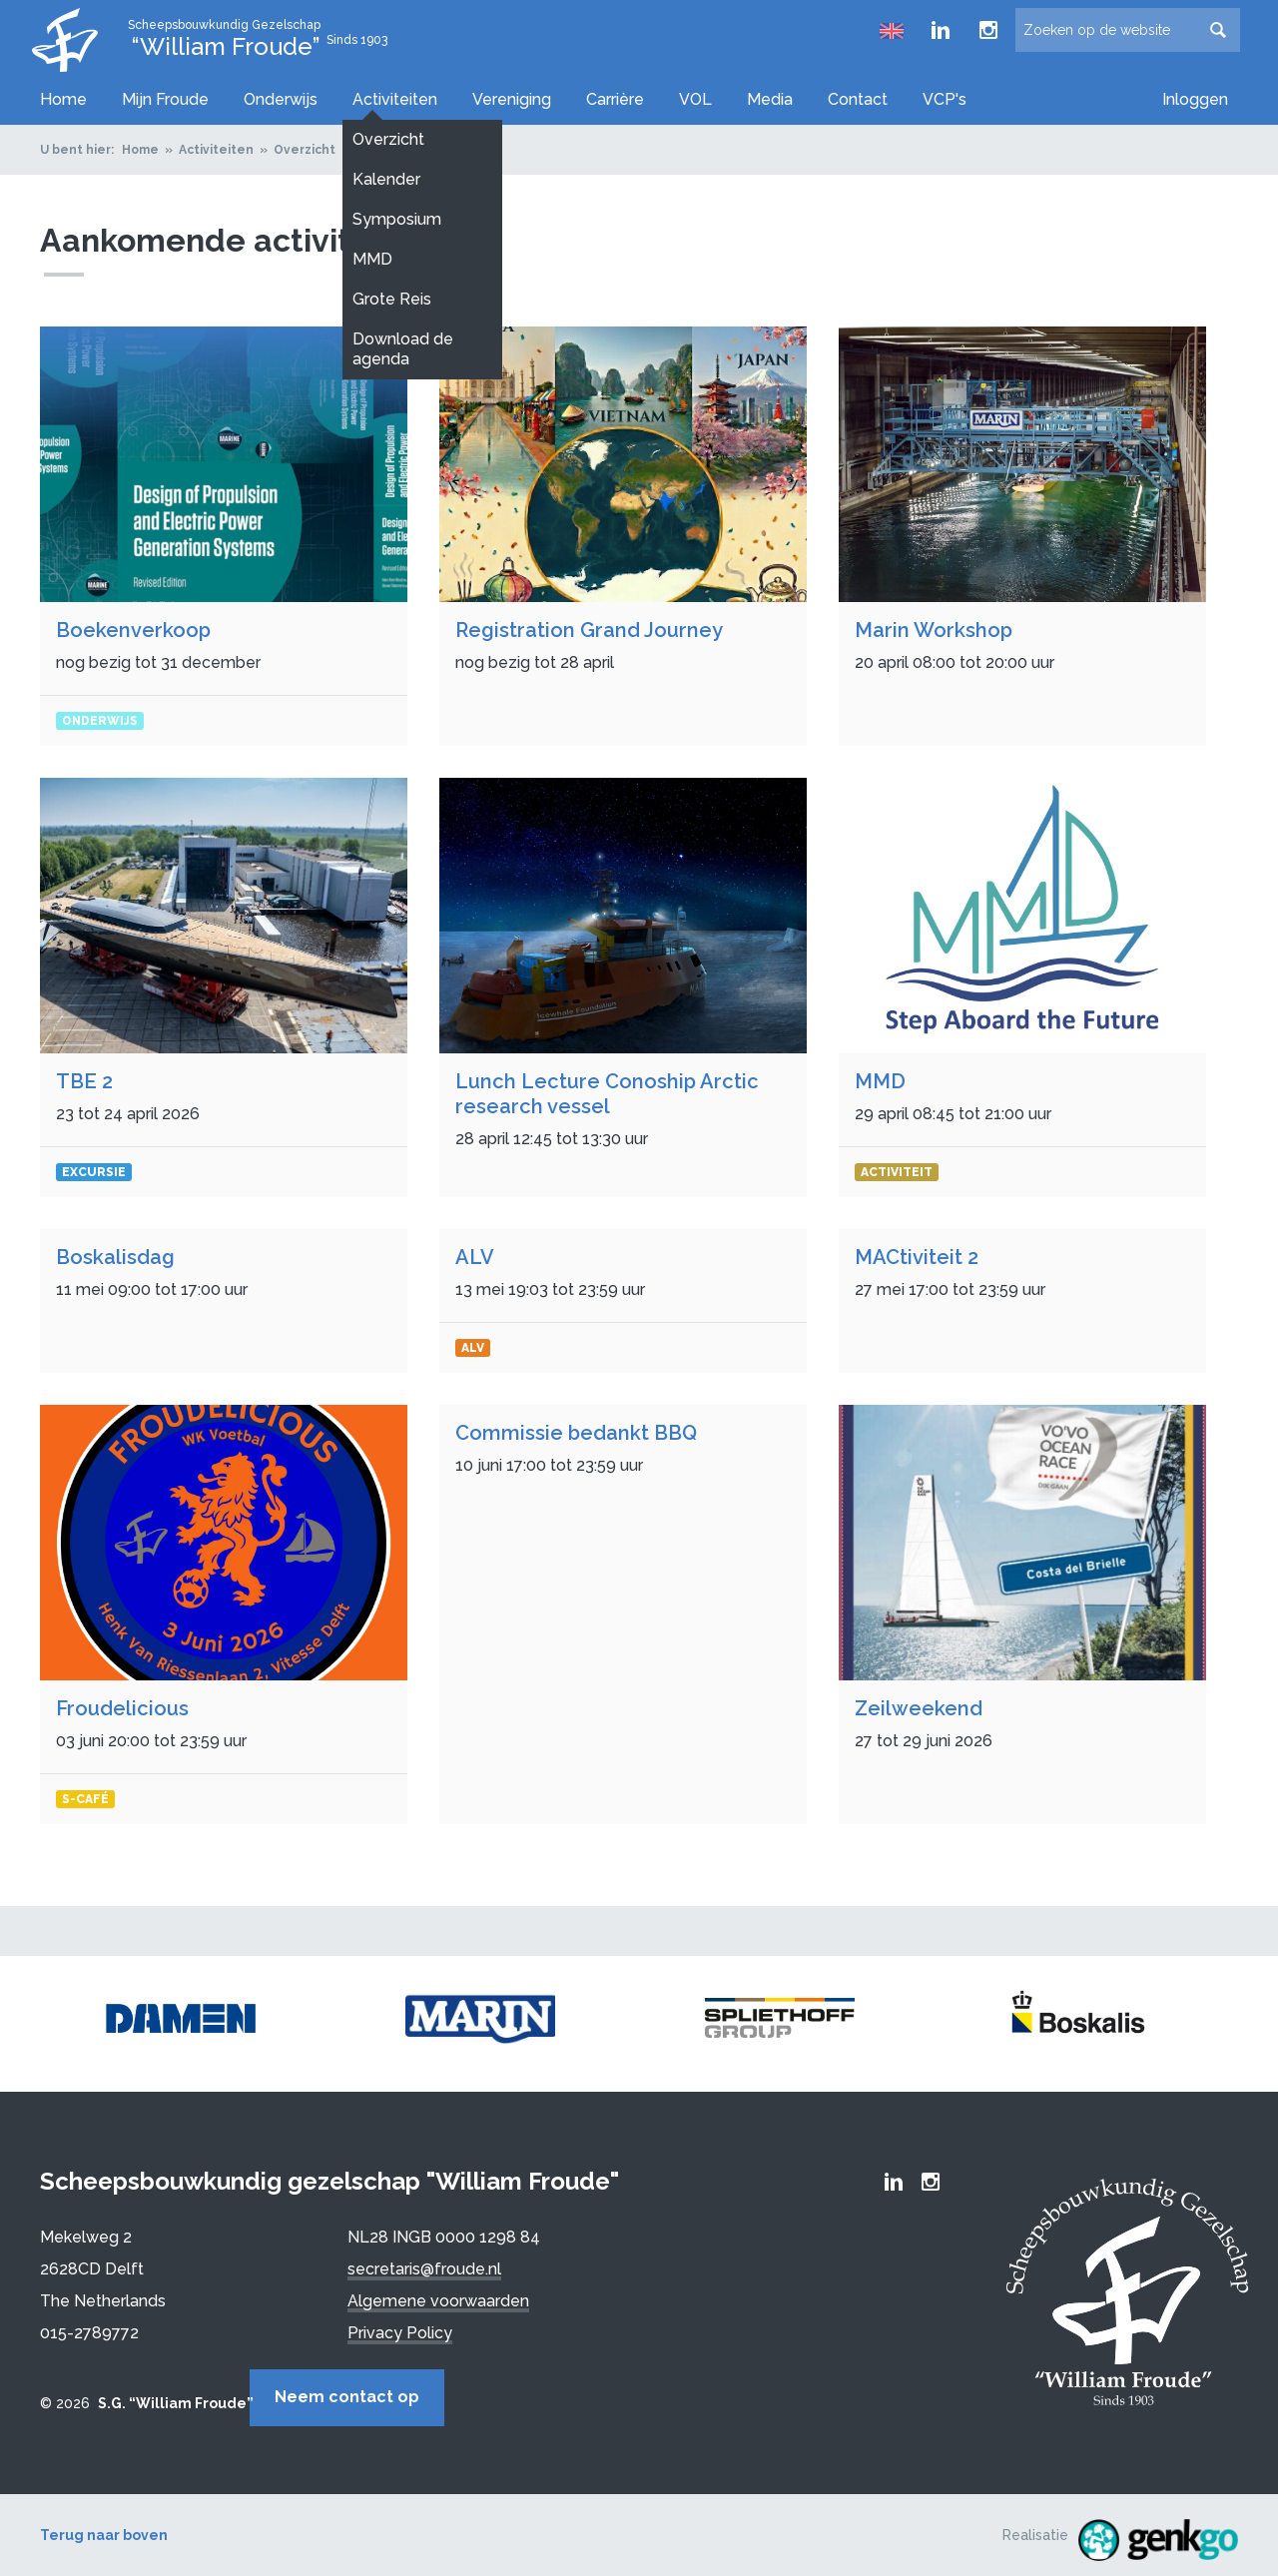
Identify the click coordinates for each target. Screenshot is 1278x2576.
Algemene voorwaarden (438, 2295)
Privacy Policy (399, 2327)
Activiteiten (394, 99)
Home (63, 99)
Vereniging (511, 99)
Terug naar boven (104, 2525)
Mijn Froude (165, 99)
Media (770, 99)
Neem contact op (436, 2391)
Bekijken (223, 531)
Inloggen (1195, 99)
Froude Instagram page (988, 30)
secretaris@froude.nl (424, 2263)
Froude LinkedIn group (940, 30)
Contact (858, 99)
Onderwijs (281, 99)
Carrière (615, 99)
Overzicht (304, 145)
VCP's (944, 99)
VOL (695, 99)
